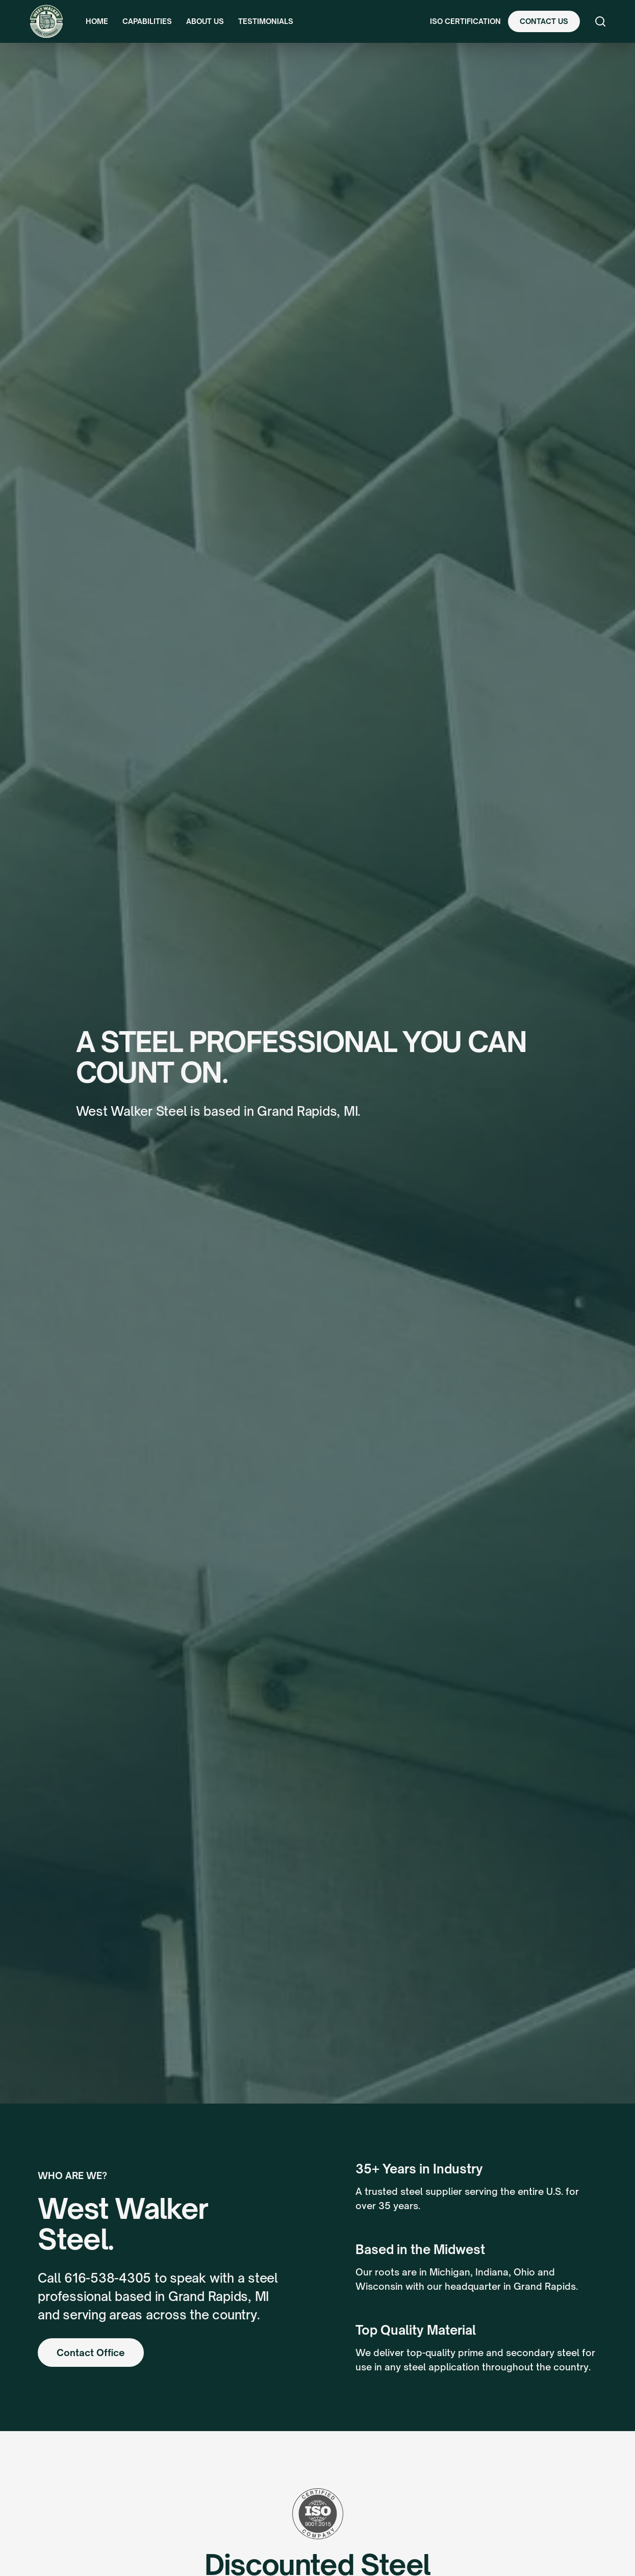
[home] (46, 21)
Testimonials (265, 21)
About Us (205, 21)
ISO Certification (465, 21)
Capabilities (147, 21)
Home (97, 21)
